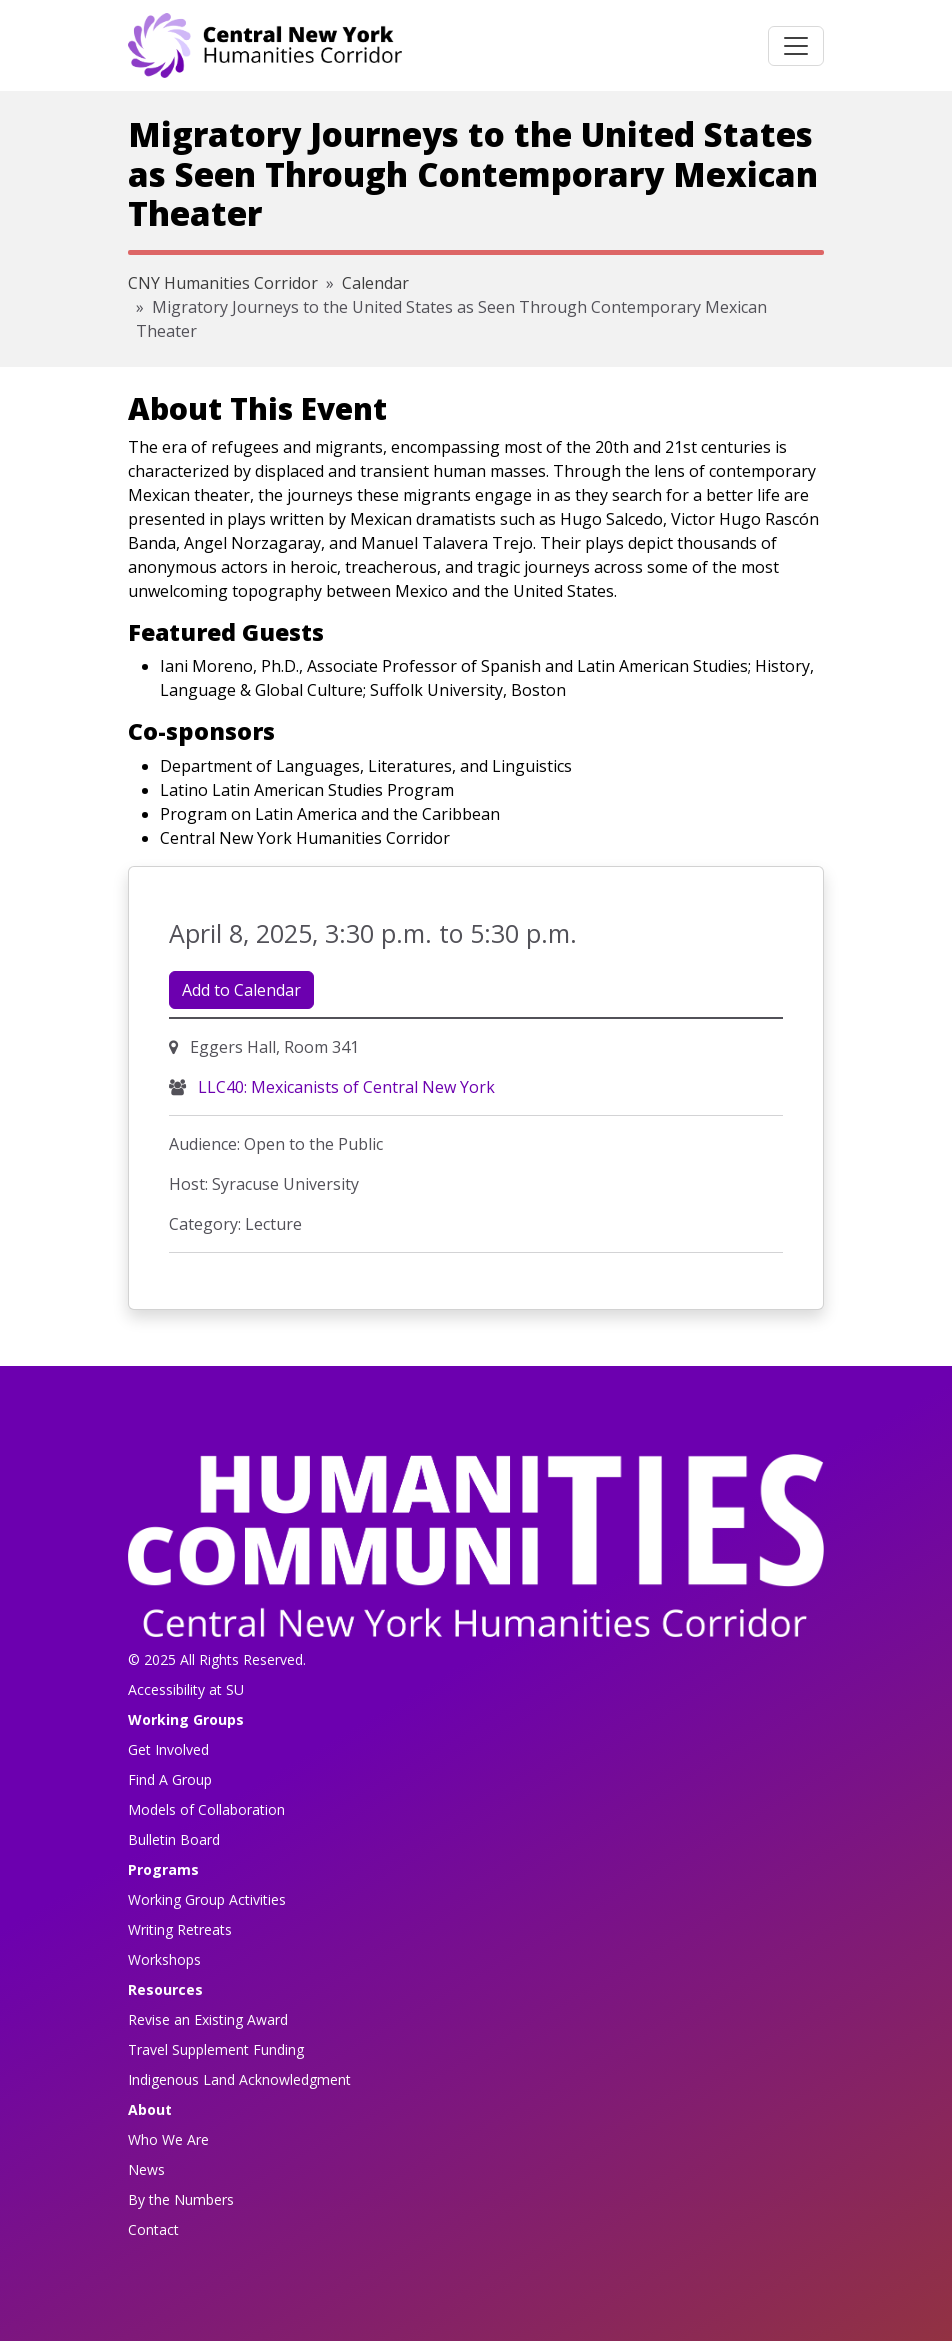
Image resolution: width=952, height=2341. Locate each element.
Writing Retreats (180, 1929)
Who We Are (168, 2139)
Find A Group (170, 1779)
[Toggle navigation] (796, 46)
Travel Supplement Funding (216, 2049)
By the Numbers (181, 2199)
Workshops (164, 1959)
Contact (153, 2229)
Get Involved (168, 1749)
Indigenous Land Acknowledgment (239, 2079)
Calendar (375, 283)
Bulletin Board (174, 1839)
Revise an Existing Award (208, 2019)
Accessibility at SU (186, 1689)
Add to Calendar (241, 990)
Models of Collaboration (206, 1809)
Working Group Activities (207, 1899)
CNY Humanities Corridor (223, 283)
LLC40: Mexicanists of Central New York (344, 1087)
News (146, 2169)
